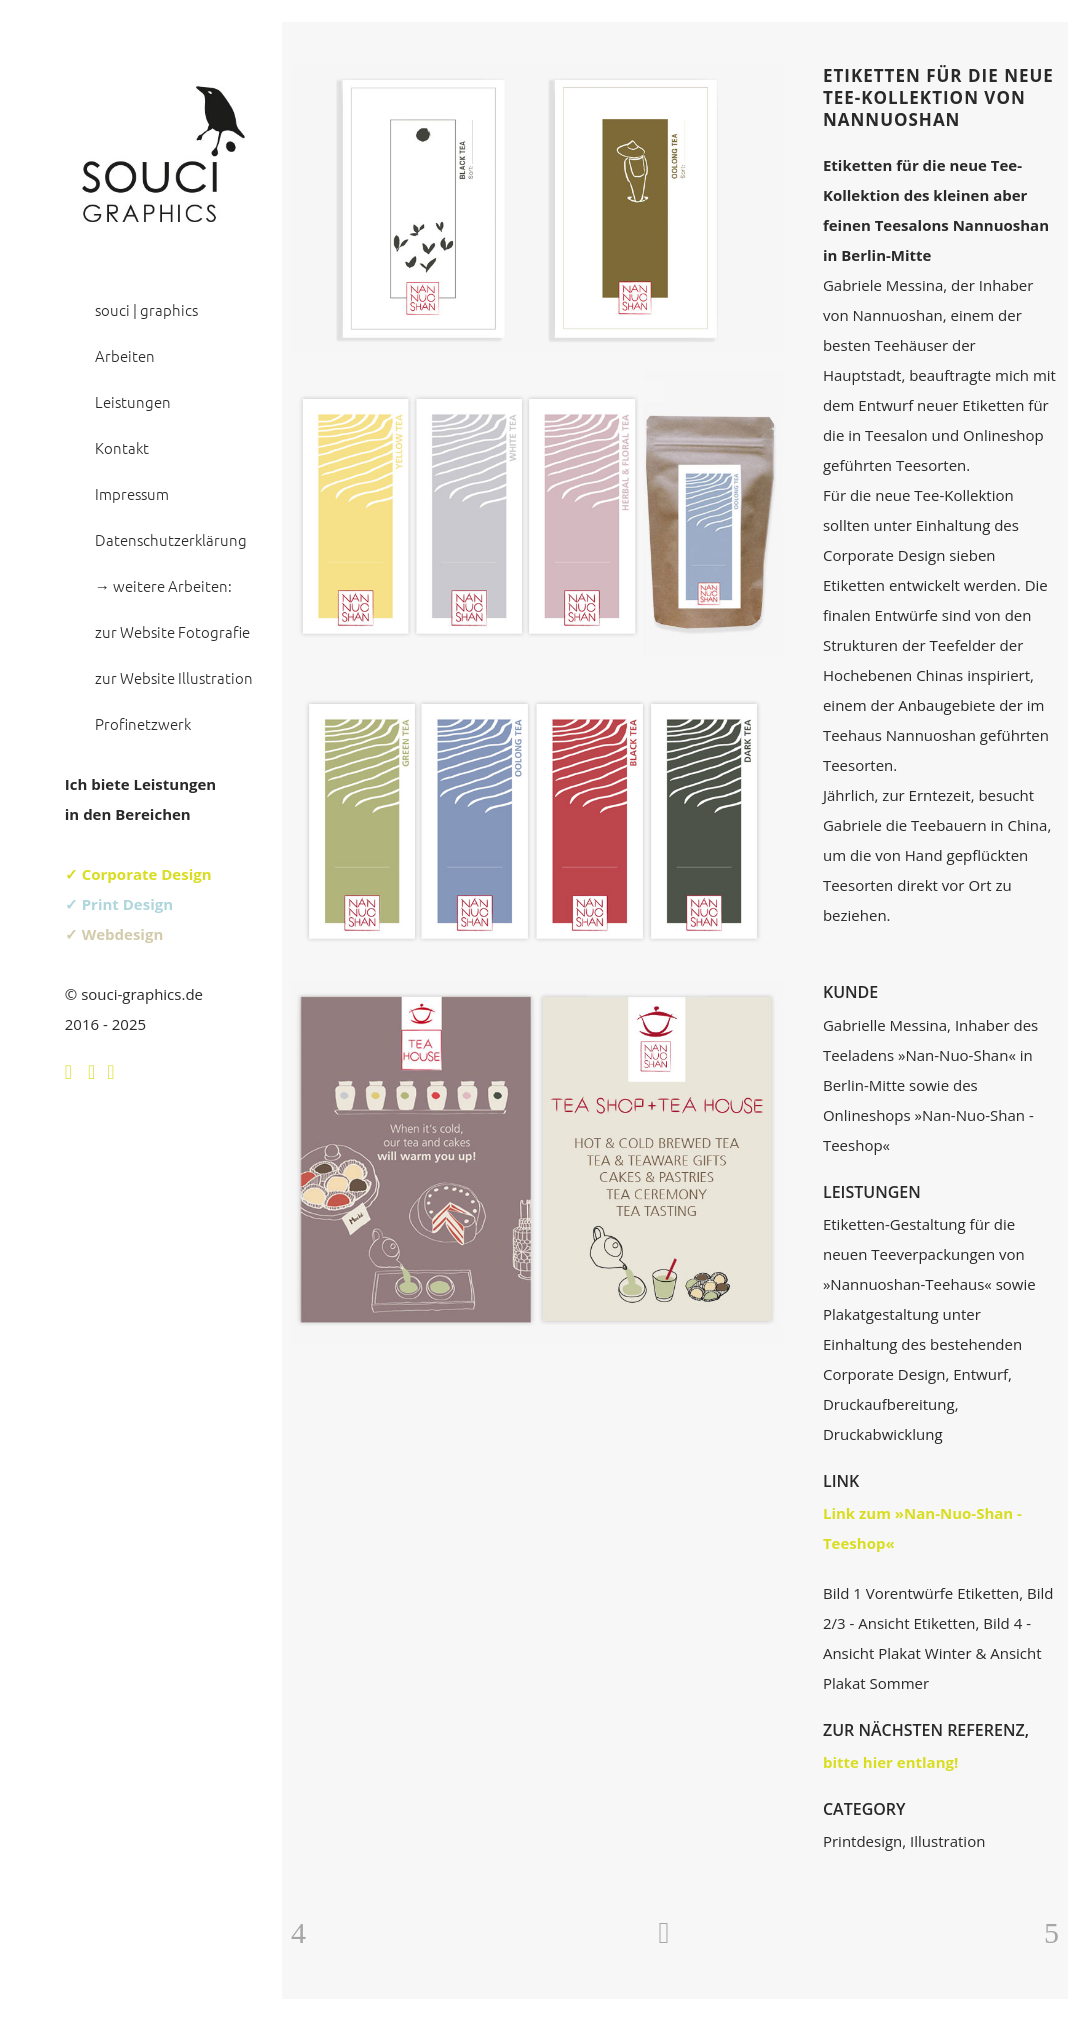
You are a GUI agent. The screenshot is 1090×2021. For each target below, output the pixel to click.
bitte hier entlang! (890, 1762)
